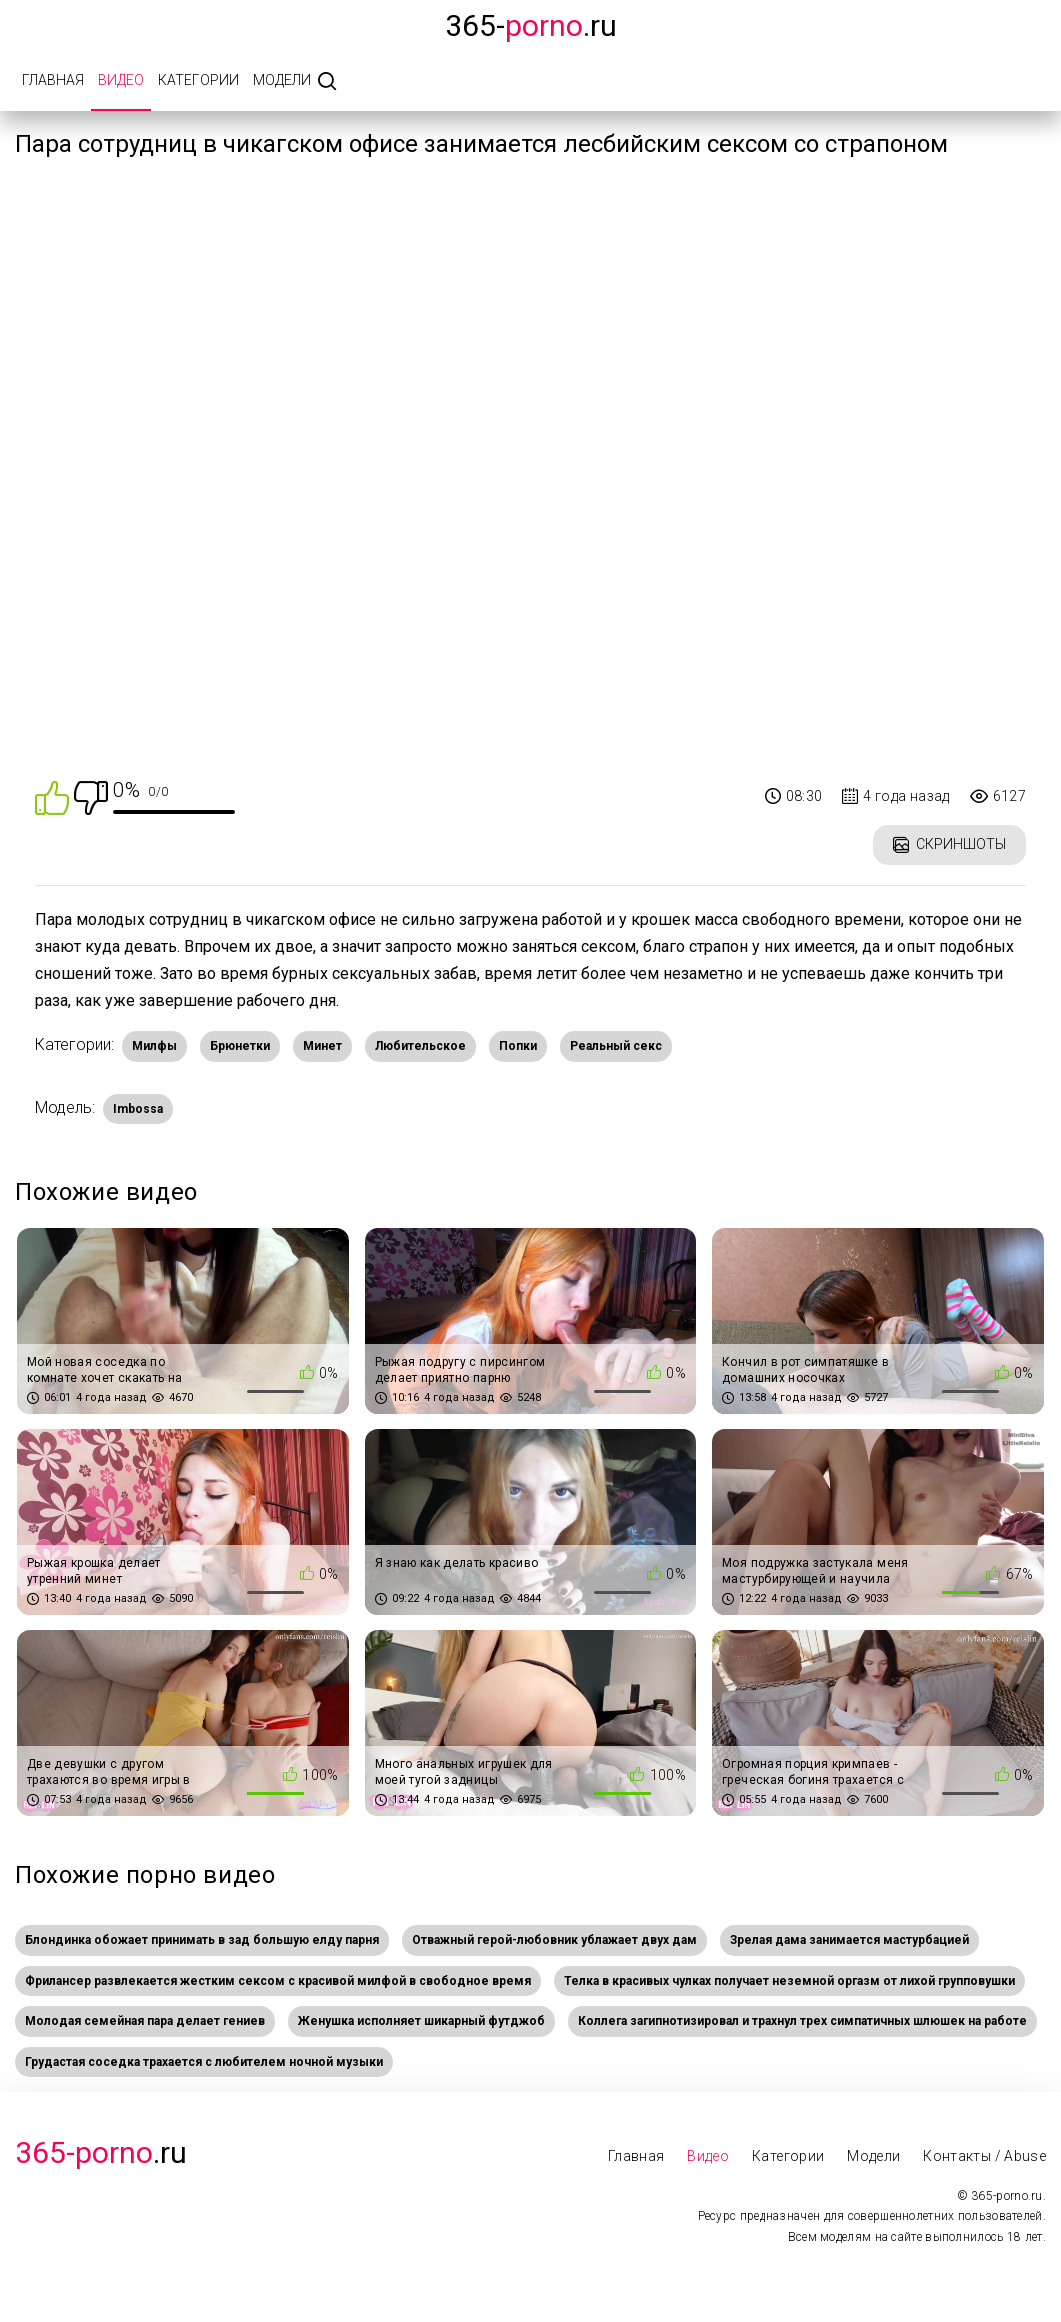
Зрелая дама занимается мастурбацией (849, 1940)
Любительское (420, 1046)
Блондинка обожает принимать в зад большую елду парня (202, 1940)
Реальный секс (616, 1046)
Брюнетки (240, 1046)
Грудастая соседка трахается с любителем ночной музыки (204, 2062)
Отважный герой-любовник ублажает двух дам (554, 1940)
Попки (518, 1046)
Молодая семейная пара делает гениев (145, 2021)
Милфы (154, 1046)
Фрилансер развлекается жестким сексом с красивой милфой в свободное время (278, 1981)
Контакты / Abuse (984, 2156)
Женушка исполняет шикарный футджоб (421, 2021)
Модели (282, 80)
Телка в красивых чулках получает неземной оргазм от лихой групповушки (789, 1981)
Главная (53, 80)
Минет (322, 1046)
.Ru (101, 2152)
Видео (121, 80)
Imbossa (138, 1109)
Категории (198, 80)
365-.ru (531, 25)
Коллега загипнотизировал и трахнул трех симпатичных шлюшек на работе (802, 2021)
